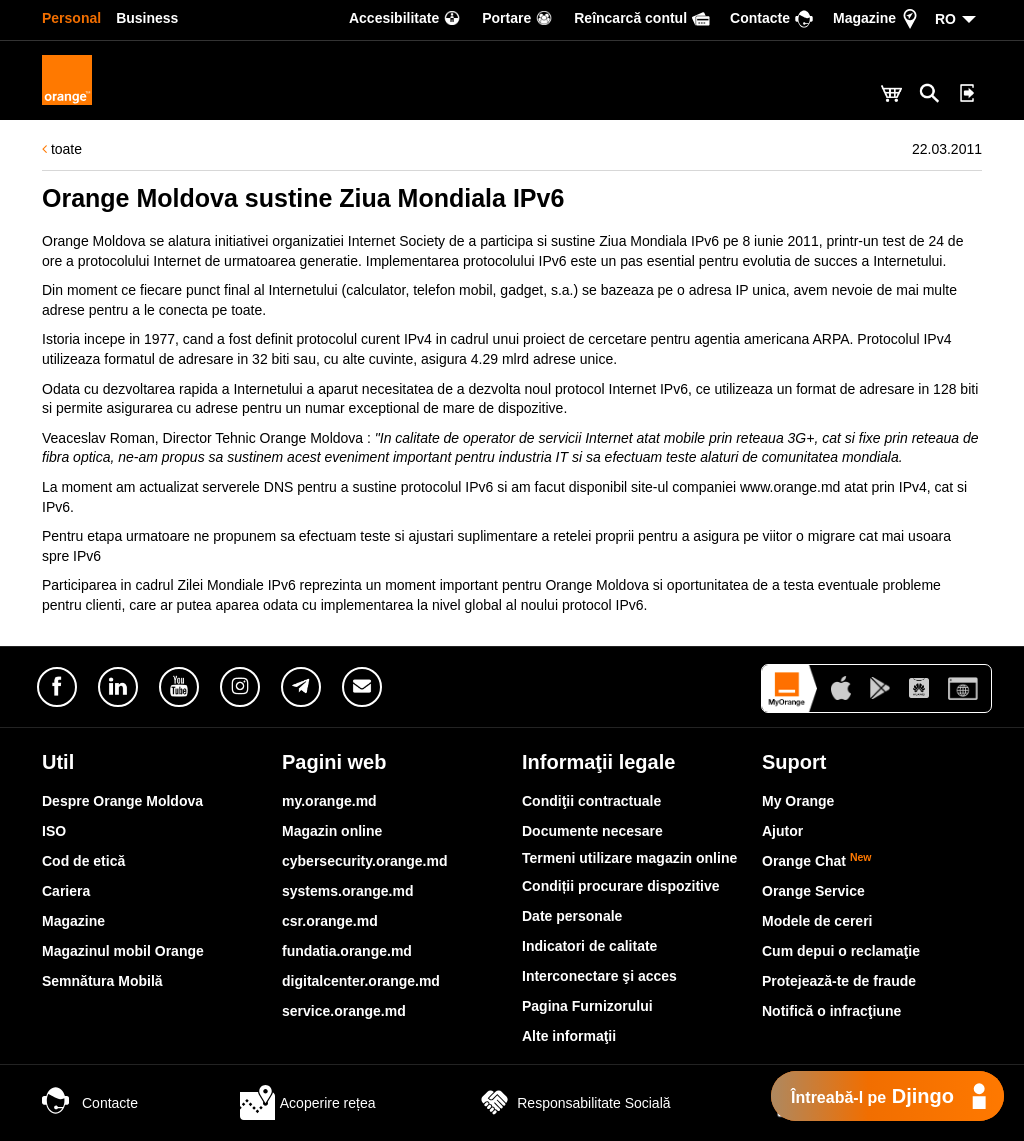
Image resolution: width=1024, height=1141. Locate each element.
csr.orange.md (330, 921)
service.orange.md (344, 1011)
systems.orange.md (348, 891)
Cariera (66, 891)
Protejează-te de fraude (839, 981)
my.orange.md (329, 801)
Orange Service (813, 891)
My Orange (798, 801)
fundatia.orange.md (347, 951)
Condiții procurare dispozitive (621, 886)
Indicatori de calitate (589, 946)
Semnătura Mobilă (102, 981)
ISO (54, 831)
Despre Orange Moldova (122, 801)
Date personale (572, 916)
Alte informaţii (569, 1036)
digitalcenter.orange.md (361, 981)
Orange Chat (817, 861)
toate (62, 149)
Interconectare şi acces (599, 976)
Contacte (90, 1103)
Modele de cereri (817, 921)
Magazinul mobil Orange (123, 951)
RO (945, 19)
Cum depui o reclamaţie (841, 951)
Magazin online (332, 831)
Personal (71, 18)
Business (147, 18)
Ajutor (782, 831)
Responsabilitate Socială (573, 1103)
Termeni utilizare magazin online (629, 858)
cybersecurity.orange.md (364, 861)
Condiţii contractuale (591, 801)
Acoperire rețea (308, 1103)
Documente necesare (592, 831)
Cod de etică (83, 861)
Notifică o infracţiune (831, 1011)
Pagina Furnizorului (587, 1006)
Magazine (73, 921)
